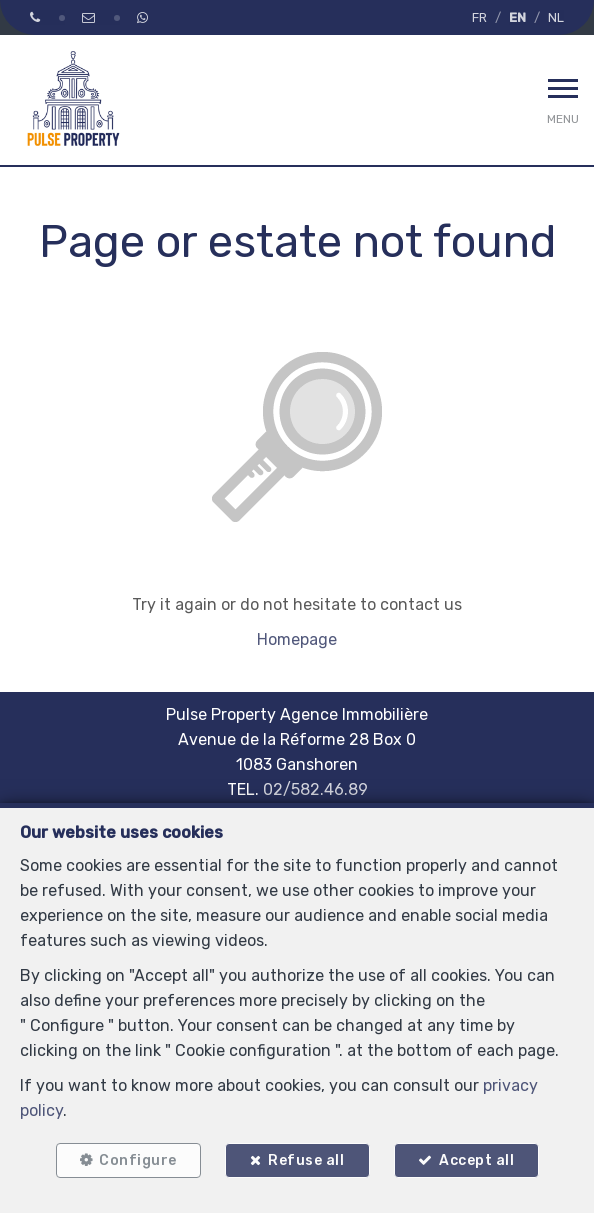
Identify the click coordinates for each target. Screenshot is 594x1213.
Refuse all (306, 1160)
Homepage (297, 639)
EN (517, 17)
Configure (138, 1160)
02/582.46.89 (315, 789)
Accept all (476, 1160)
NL (556, 17)
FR (479, 17)
